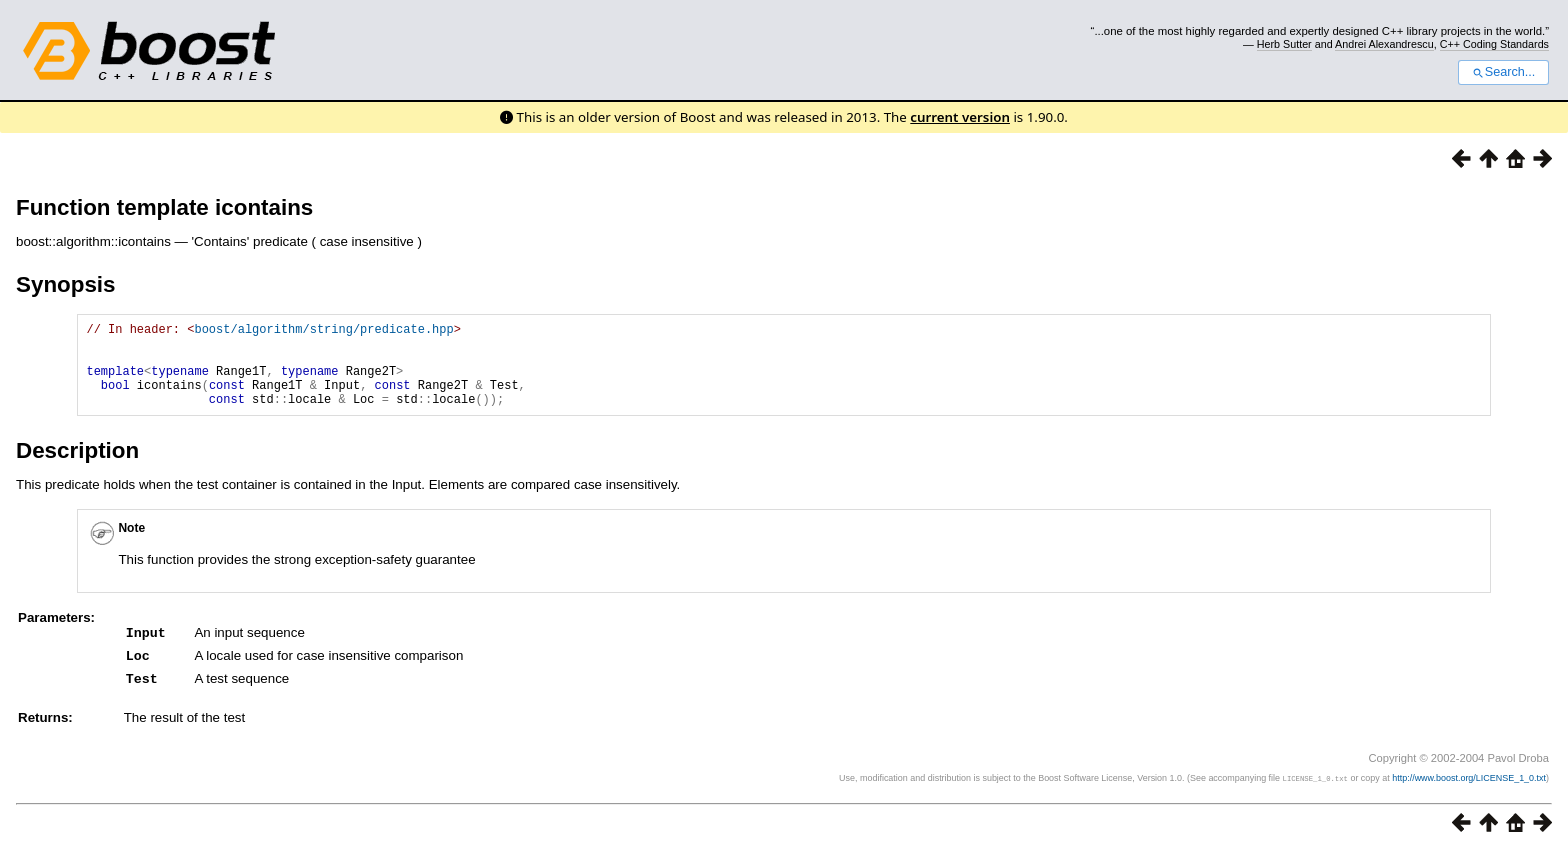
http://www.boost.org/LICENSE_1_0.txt (1469, 793)
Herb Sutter (1284, 44)
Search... (1503, 72)
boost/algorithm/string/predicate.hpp (323, 331)
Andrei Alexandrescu (1384, 44)
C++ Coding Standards (1494, 44)
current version (960, 117)
